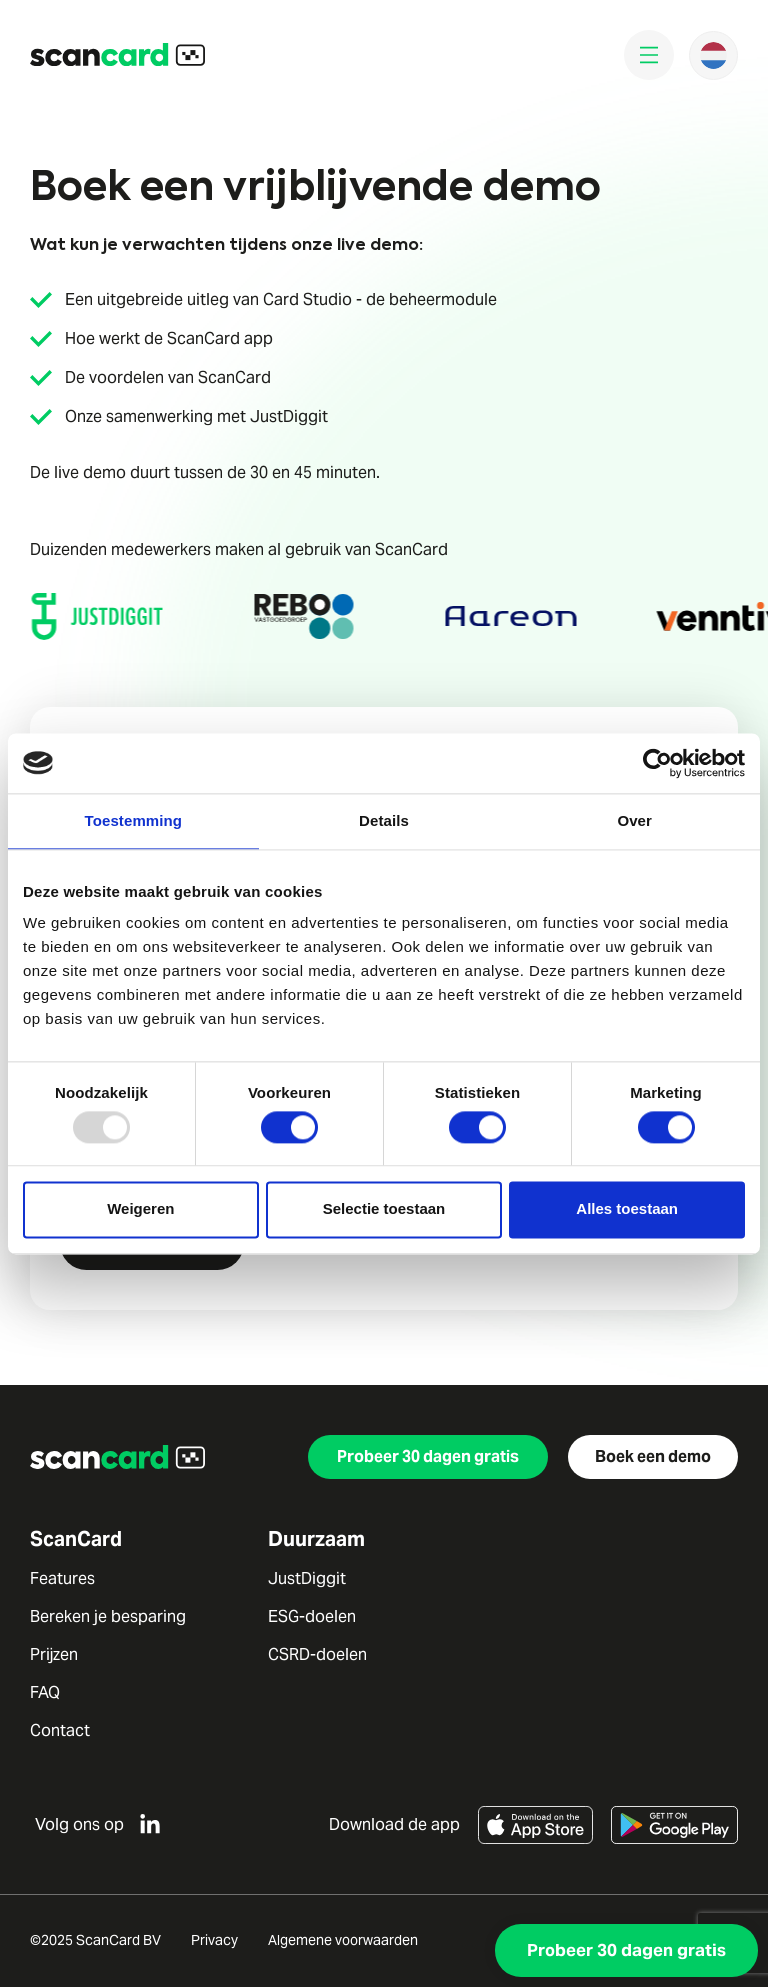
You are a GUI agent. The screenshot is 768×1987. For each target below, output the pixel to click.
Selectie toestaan (384, 1209)
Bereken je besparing (108, 1617)
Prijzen (54, 1655)
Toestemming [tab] (134, 820)
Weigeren (140, 1209)
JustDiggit (307, 1579)
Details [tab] (384, 820)
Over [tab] (634, 820)
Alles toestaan (627, 1209)
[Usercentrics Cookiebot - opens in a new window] (657, 763)
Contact (60, 1731)
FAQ (45, 1693)
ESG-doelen (312, 1617)
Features (62, 1579)
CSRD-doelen (317, 1655)
